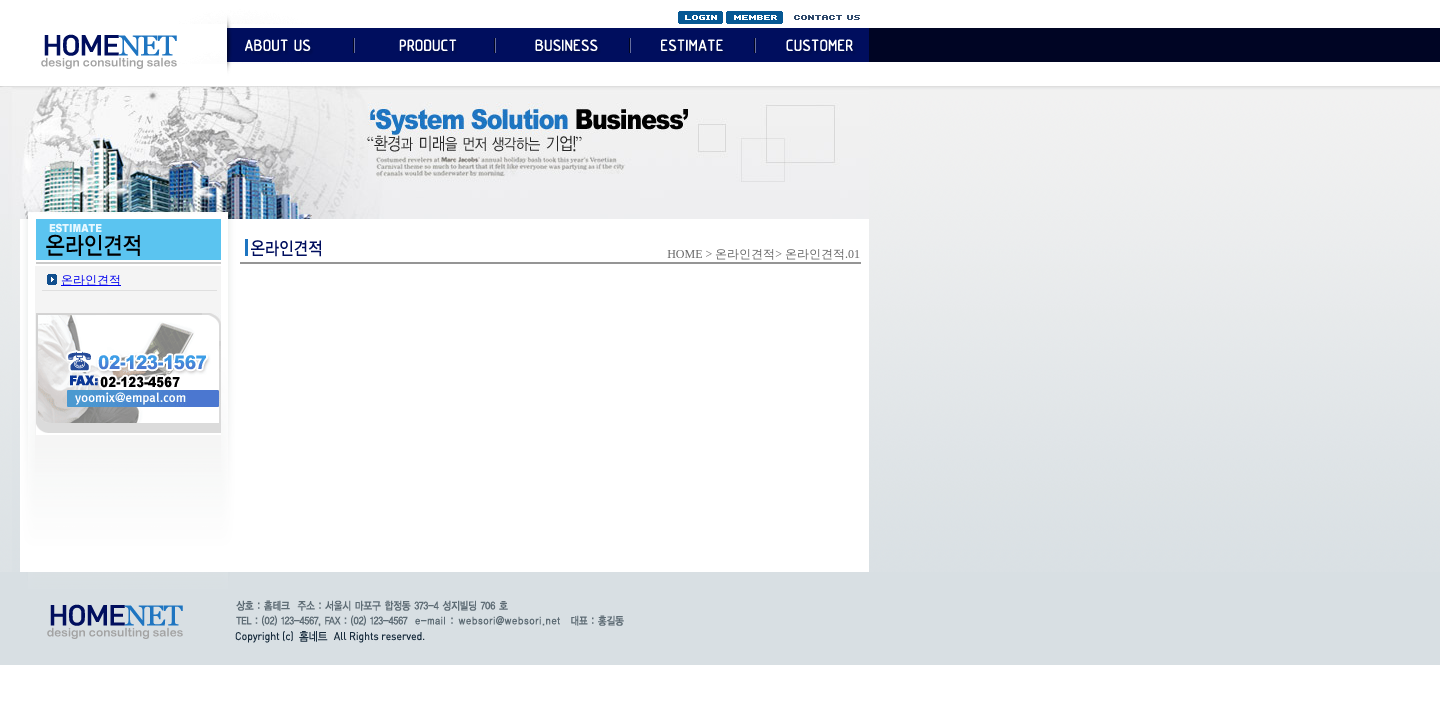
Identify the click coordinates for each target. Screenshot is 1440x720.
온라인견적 (91, 280)
